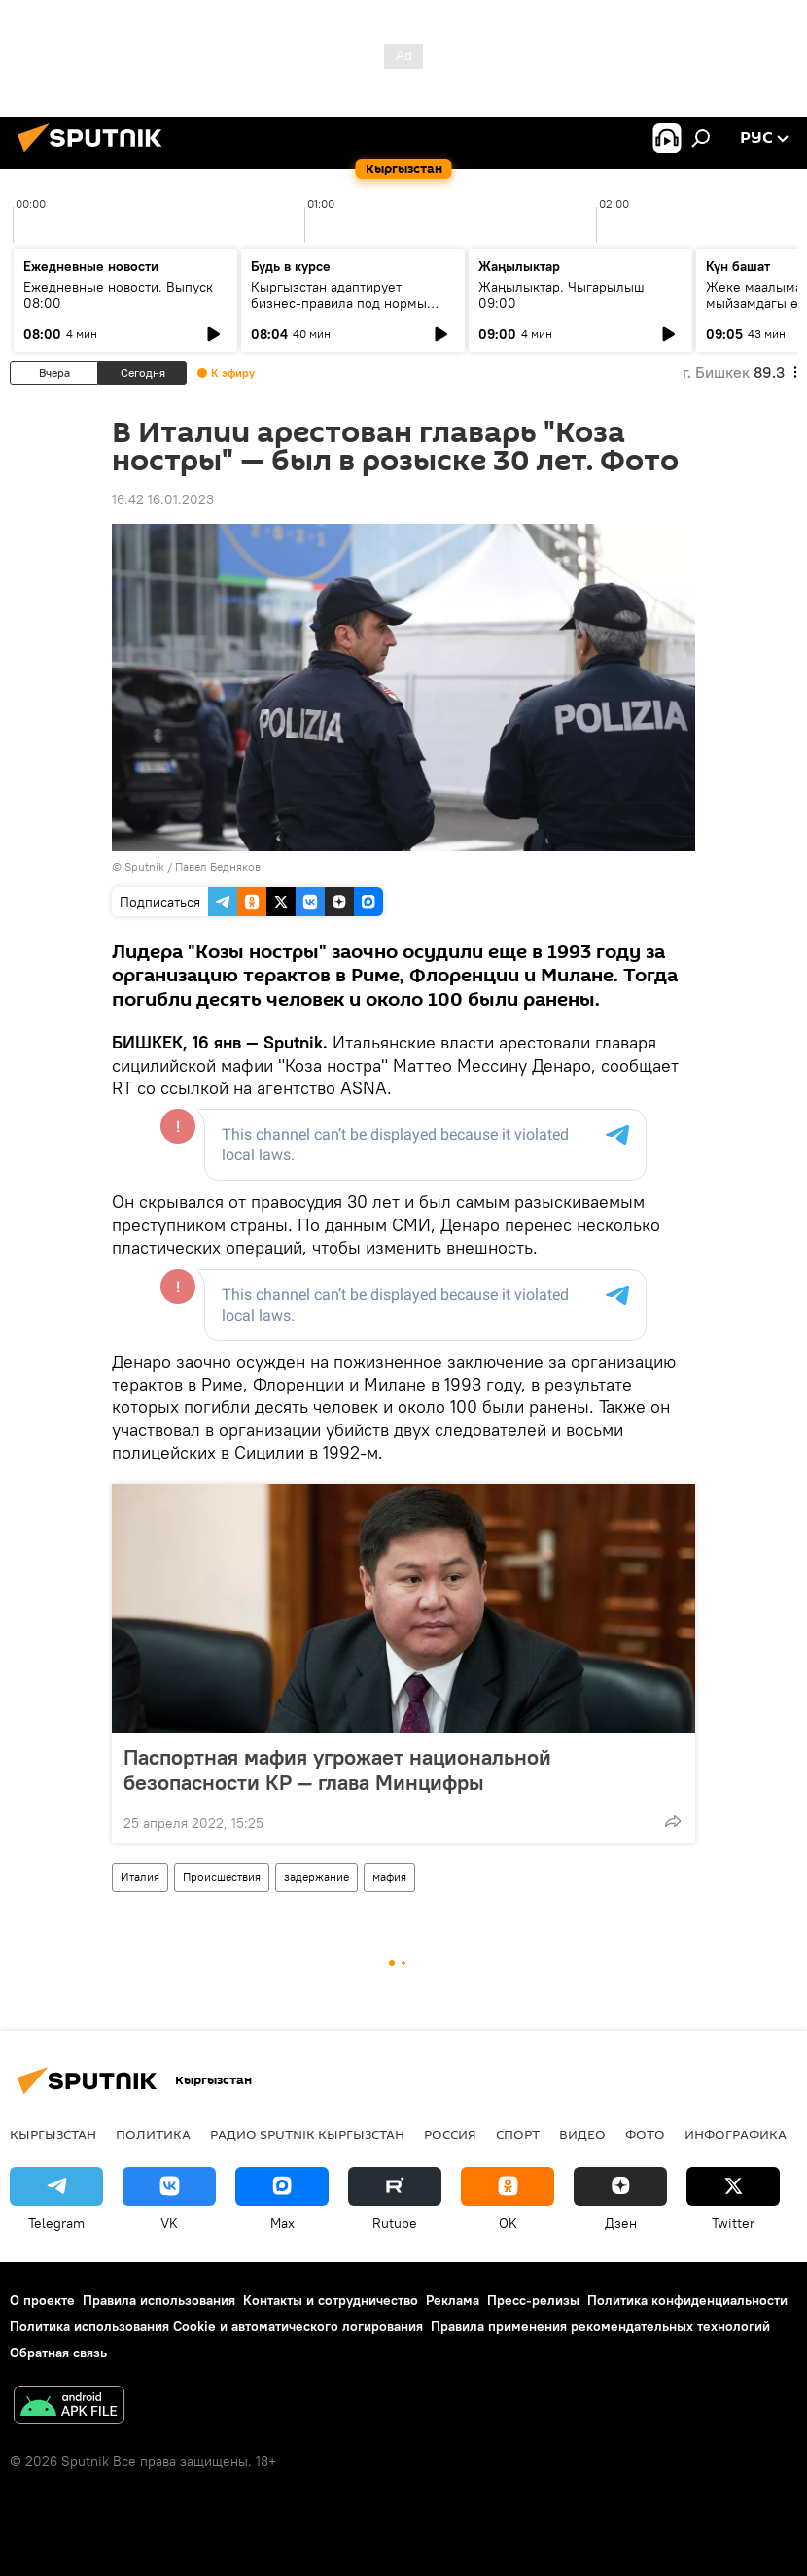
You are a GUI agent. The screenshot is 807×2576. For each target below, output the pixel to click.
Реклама (452, 2300)
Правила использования (159, 2300)
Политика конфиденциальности (687, 2300)
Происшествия (222, 1877)
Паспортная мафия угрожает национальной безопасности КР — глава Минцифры (337, 1769)
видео (582, 2134)
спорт (518, 2134)
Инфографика (735, 2134)
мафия (389, 1877)
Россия (450, 2134)
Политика (153, 2134)
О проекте (42, 2300)
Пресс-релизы (533, 2300)
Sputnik (144, 866)
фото (645, 2134)
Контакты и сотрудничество (330, 2300)
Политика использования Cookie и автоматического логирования (216, 2326)
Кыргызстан (53, 2134)
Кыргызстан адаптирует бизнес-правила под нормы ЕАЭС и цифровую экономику (344, 303)
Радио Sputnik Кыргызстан (307, 2134)
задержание (316, 1877)
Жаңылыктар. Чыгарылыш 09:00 (561, 295)
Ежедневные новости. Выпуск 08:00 (118, 295)
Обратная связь (58, 2352)
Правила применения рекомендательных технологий (600, 2326)
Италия (140, 1877)
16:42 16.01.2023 (163, 499)
